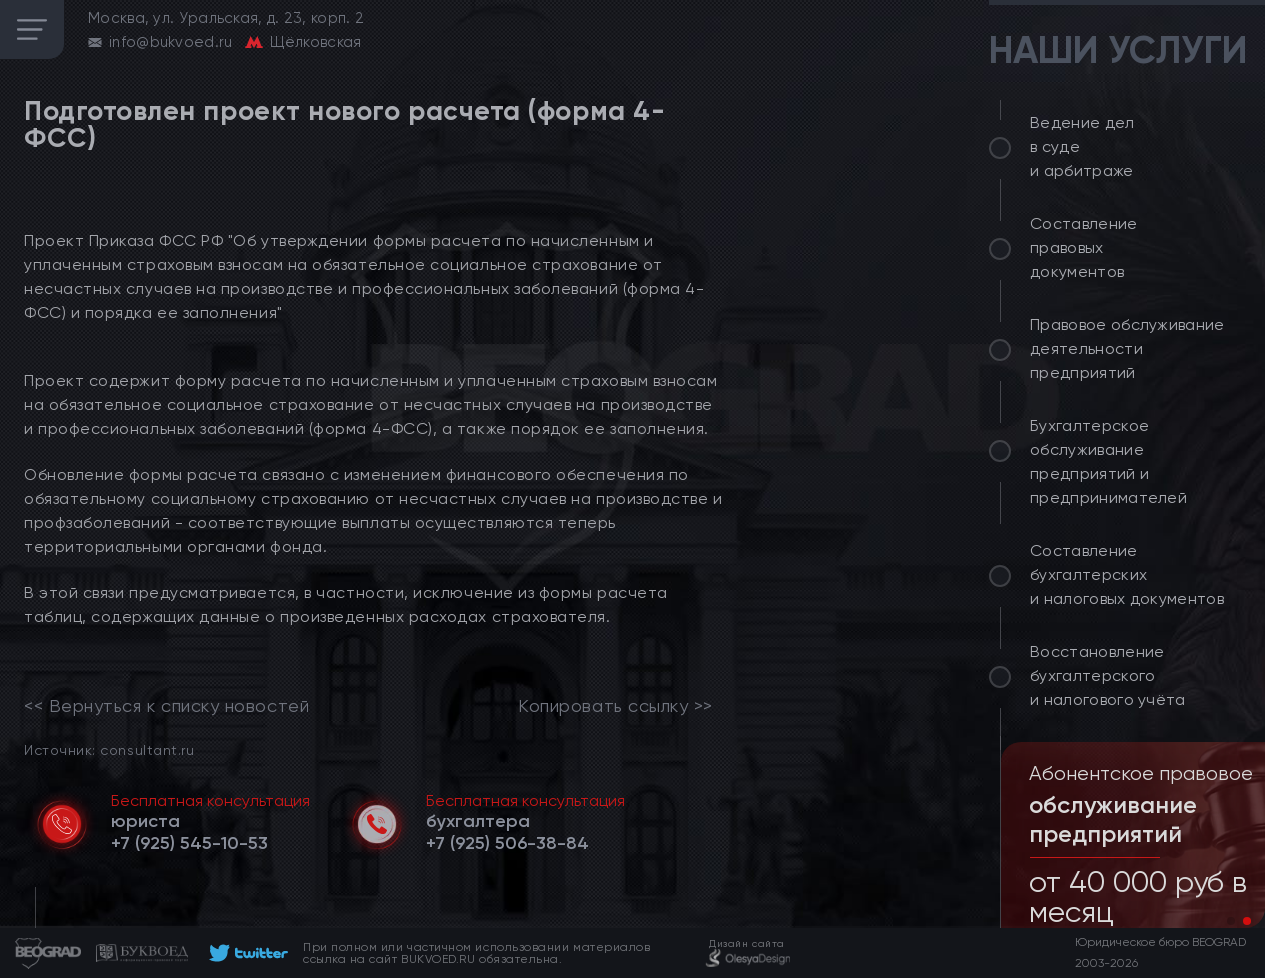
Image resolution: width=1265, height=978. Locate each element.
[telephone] (189, 843)
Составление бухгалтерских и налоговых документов (1127, 574)
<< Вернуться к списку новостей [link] (166, 706)
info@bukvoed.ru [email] (171, 42)
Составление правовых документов (1084, 247)
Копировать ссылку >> (615, 706)
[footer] (245, 953)
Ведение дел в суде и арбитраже (1082, 146)
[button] (1231, 921)
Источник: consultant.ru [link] (109, 749)
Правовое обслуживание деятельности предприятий (1127, 348)
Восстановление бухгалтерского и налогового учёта (1108, 675)
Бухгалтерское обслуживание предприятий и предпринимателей (1108, 461)
